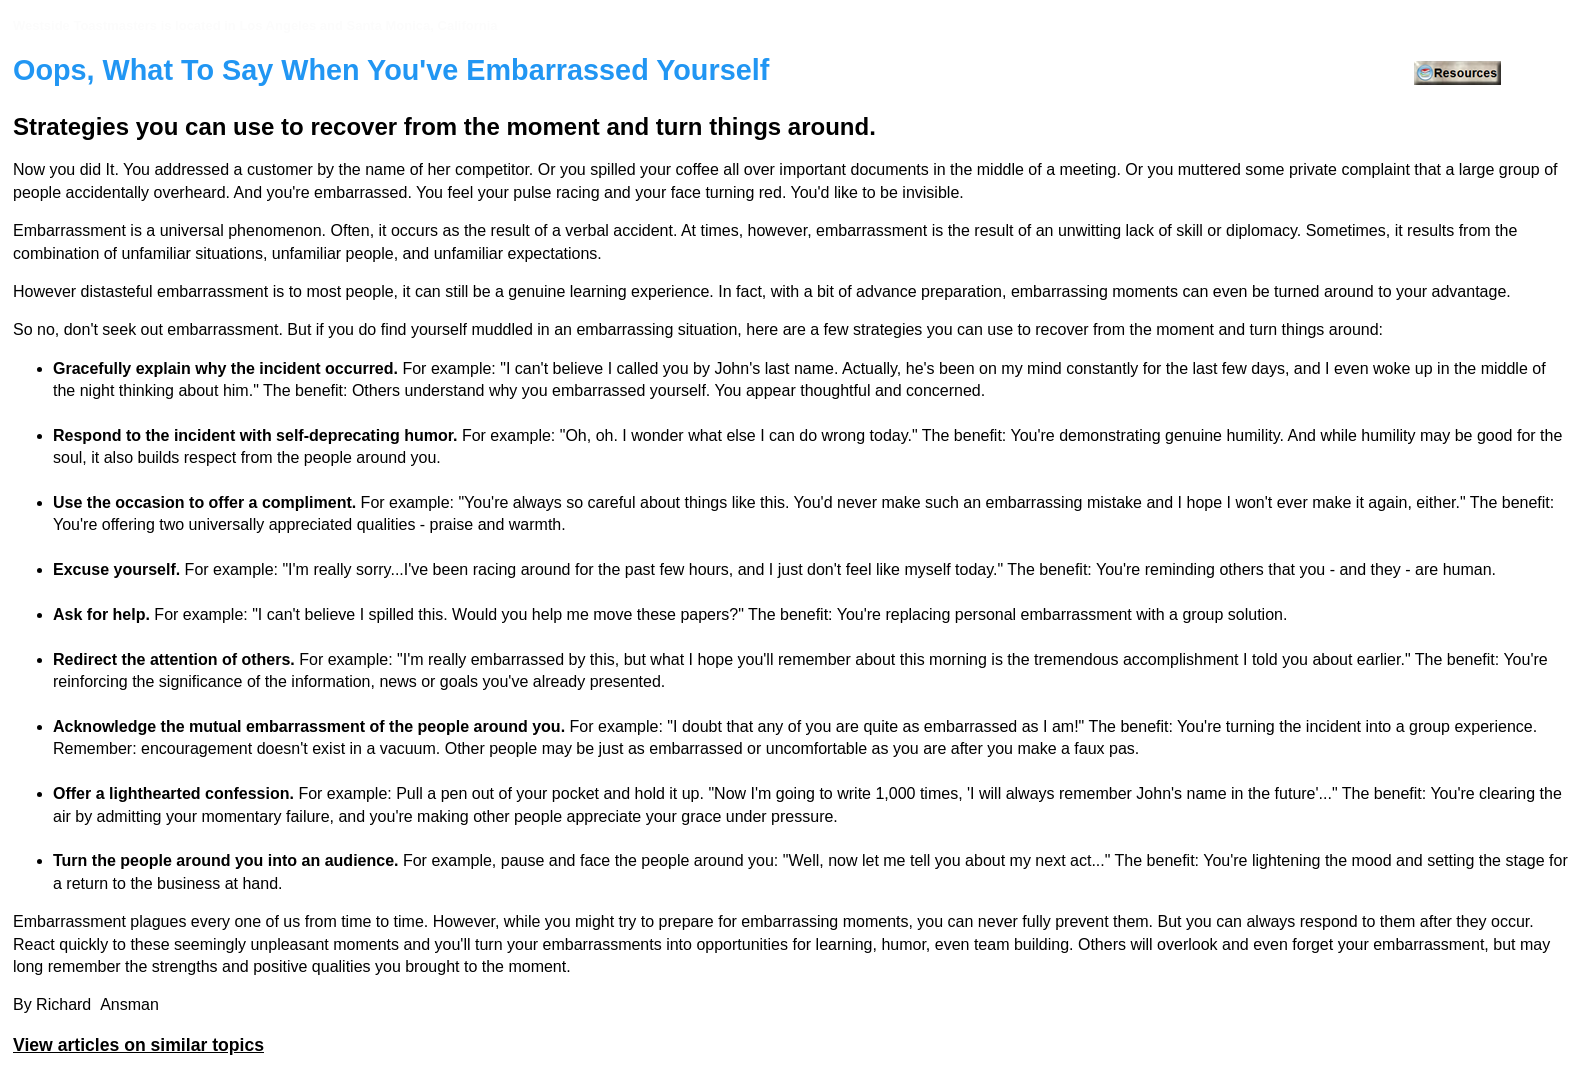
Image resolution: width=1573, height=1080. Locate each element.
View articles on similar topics (138, 1045)
